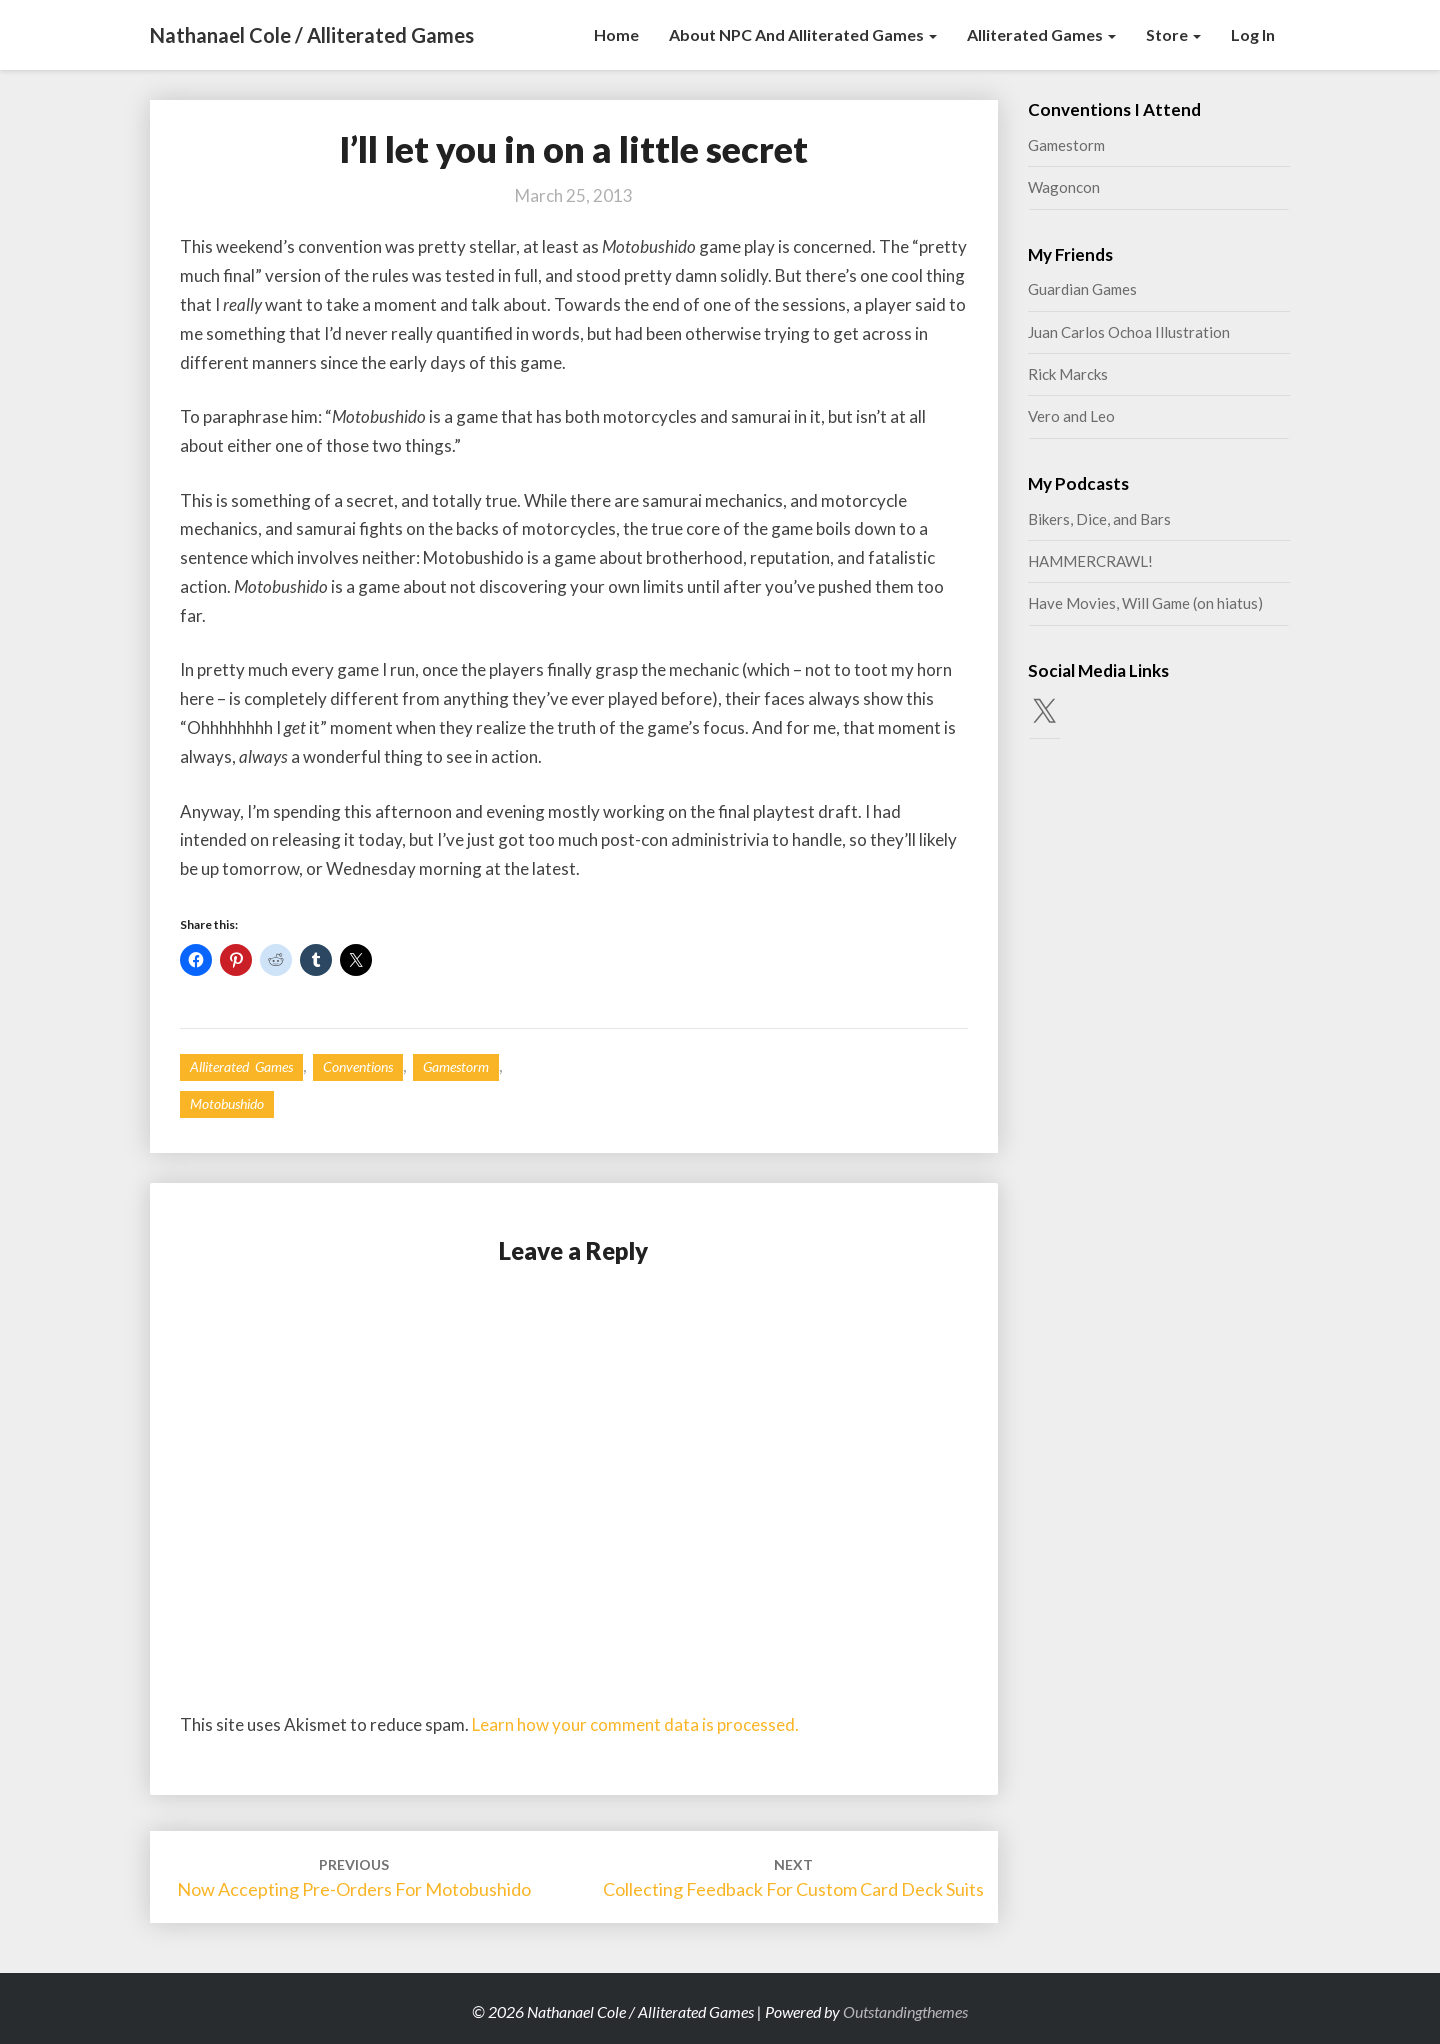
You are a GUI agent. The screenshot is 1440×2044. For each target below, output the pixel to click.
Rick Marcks (1068, 374)
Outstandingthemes (905, 2011)
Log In (1253, 34)
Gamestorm (456, 1066)
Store (1173, 34)
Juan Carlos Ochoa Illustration (1129, 332)
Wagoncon (1064, 187)
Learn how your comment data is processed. (635, 1724)
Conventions (358, 1066)
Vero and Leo (1071, 416)
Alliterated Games (1041, 34)
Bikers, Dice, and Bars (1099, 519)
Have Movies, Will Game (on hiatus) (1145, 603)
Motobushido (227, 1103)
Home (616, 34)
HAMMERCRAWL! (1090, 561)
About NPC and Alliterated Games (803, 34)
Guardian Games (1082, 289)
